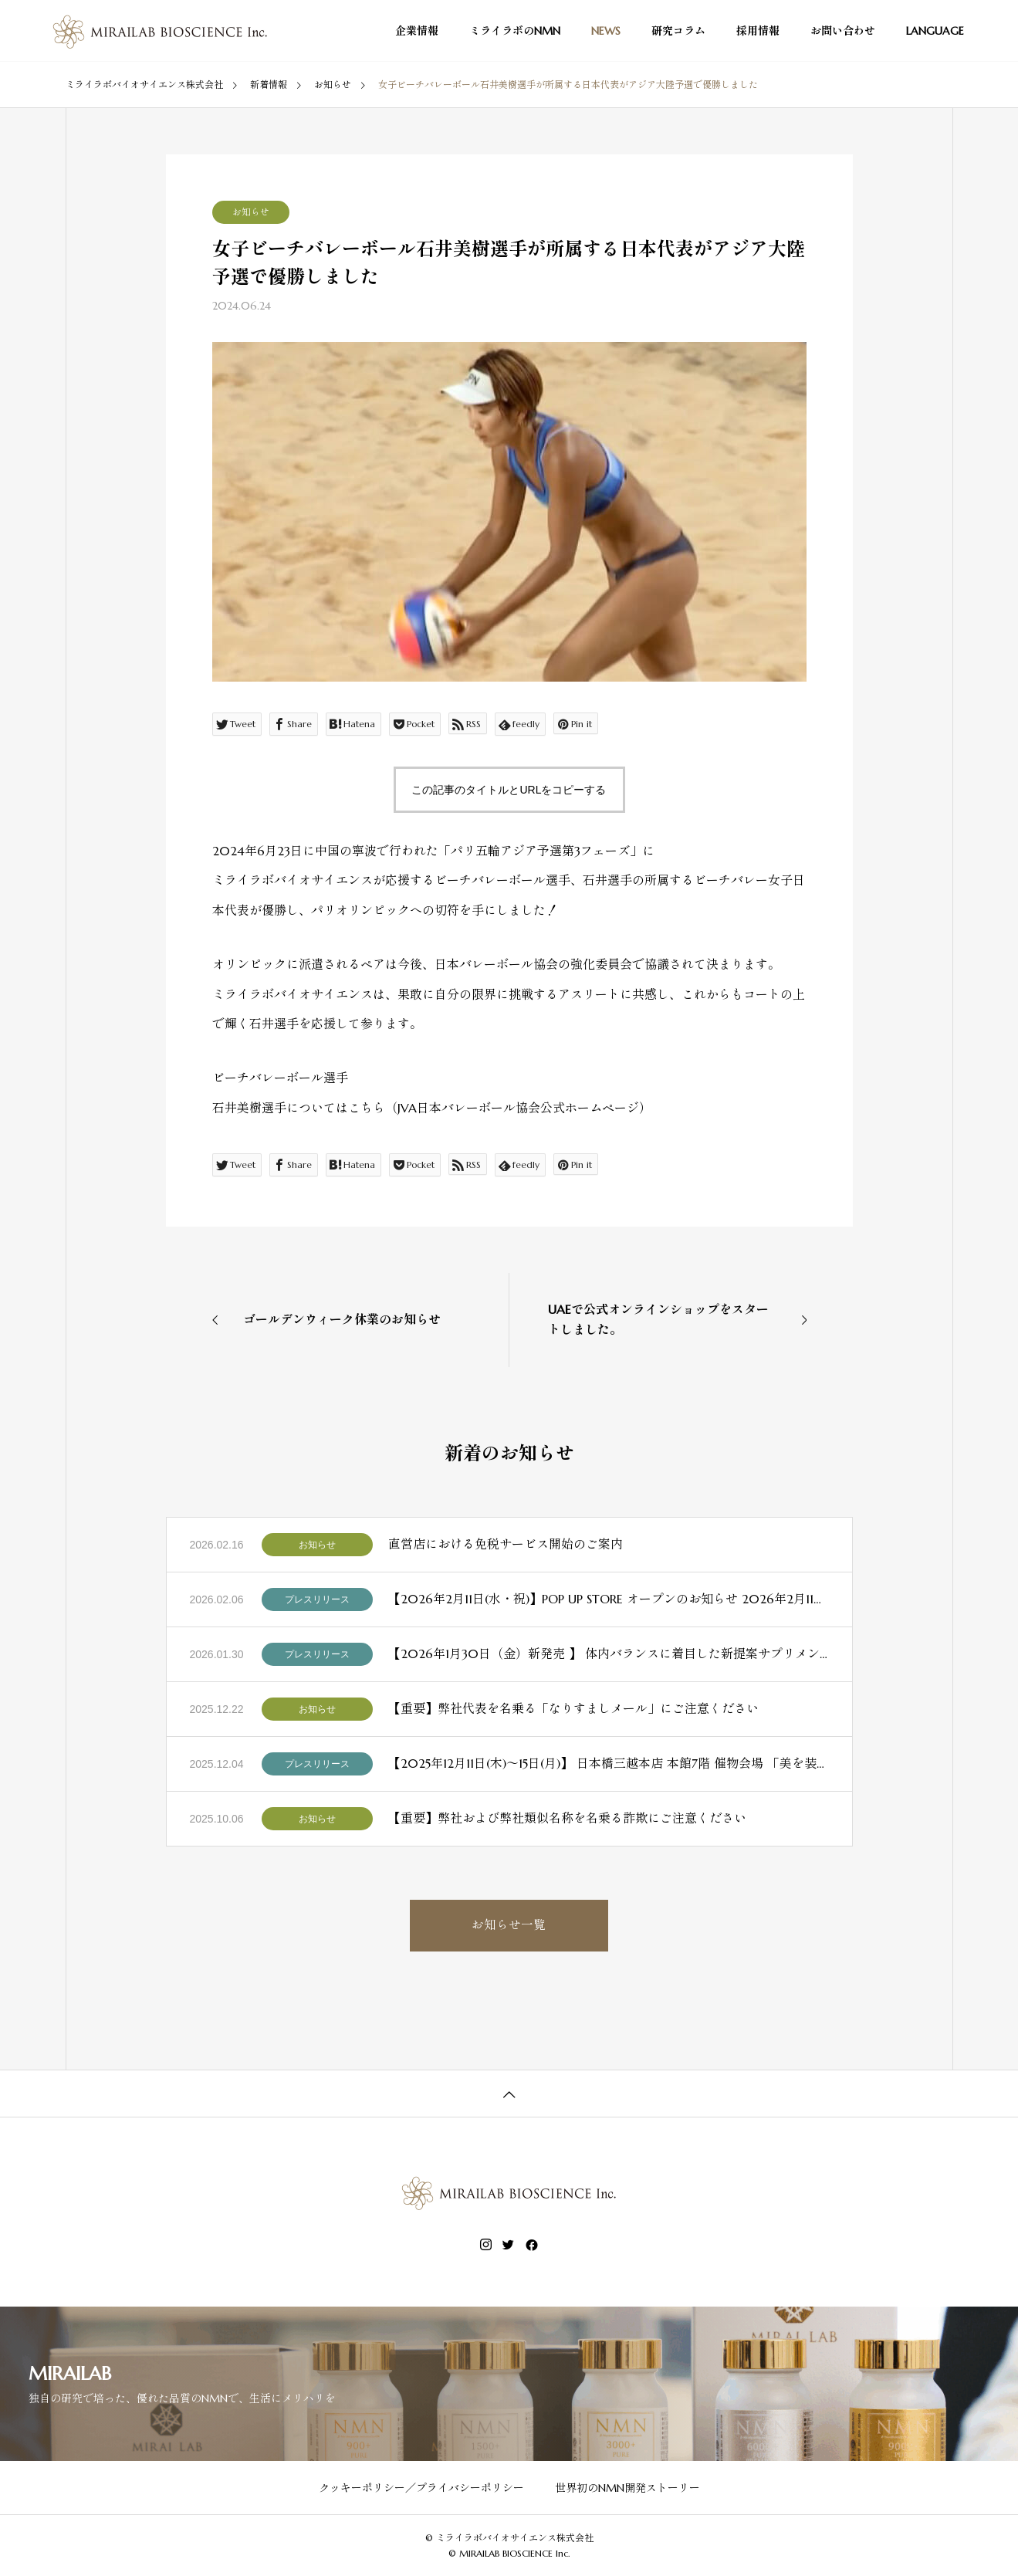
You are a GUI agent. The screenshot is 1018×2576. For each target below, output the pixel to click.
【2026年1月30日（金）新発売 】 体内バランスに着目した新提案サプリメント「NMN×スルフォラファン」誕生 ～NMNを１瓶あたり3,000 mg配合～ (608, 1653)
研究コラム (678, 31)
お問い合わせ (842, 31)
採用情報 (758, 31)
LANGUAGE (935, 31)
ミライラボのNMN (514, 31)
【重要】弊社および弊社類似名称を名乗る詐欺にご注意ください (567, 1818)
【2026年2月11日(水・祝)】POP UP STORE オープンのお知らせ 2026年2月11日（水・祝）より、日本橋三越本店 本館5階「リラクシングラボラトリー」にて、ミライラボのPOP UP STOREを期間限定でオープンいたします (608, 1598)
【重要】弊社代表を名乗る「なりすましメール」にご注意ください (573, 1708)
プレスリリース (317, 1599)
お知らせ (250, 212)
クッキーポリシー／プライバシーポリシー (421, 2488)
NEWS (606, 31)
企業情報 (416, 31)
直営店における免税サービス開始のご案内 (505, 1544)
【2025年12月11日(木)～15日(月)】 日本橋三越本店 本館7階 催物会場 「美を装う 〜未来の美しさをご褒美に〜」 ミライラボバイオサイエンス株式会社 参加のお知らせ (608, 1763)
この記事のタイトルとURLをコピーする (508, 790)
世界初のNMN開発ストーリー (627, 2488)
